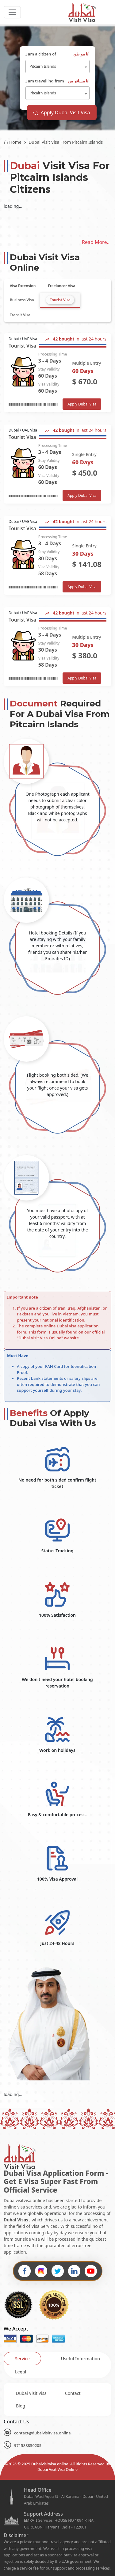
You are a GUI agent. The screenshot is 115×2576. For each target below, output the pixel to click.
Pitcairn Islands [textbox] (43, 66)
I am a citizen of (57, 54)
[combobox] (57, 66)
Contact (73, 2393)
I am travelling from (57, 81)
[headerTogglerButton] (12, 12)
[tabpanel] (57, 509)
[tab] (23, 286)
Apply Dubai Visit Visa (61, 112)
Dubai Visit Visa (31, 2393)
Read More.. (95, 242)
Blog (20, 2406)
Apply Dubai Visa (81, 404)
